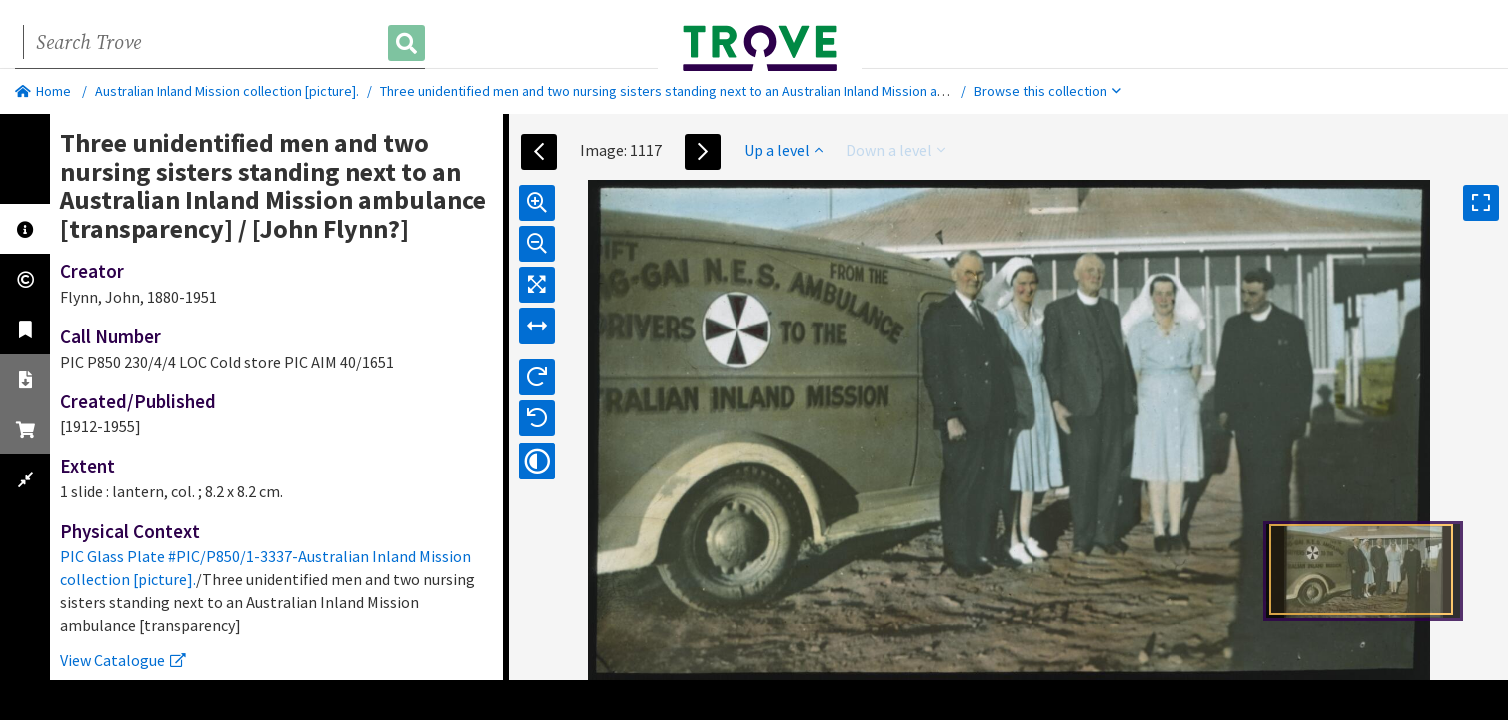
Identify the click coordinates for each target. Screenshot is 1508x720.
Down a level (895, 150)
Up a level (783, 150)
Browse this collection (1047, 91)
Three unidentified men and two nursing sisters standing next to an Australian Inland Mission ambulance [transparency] (733, 91)
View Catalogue (123, 660)
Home (43, 91)
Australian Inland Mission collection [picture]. (227, 91)
